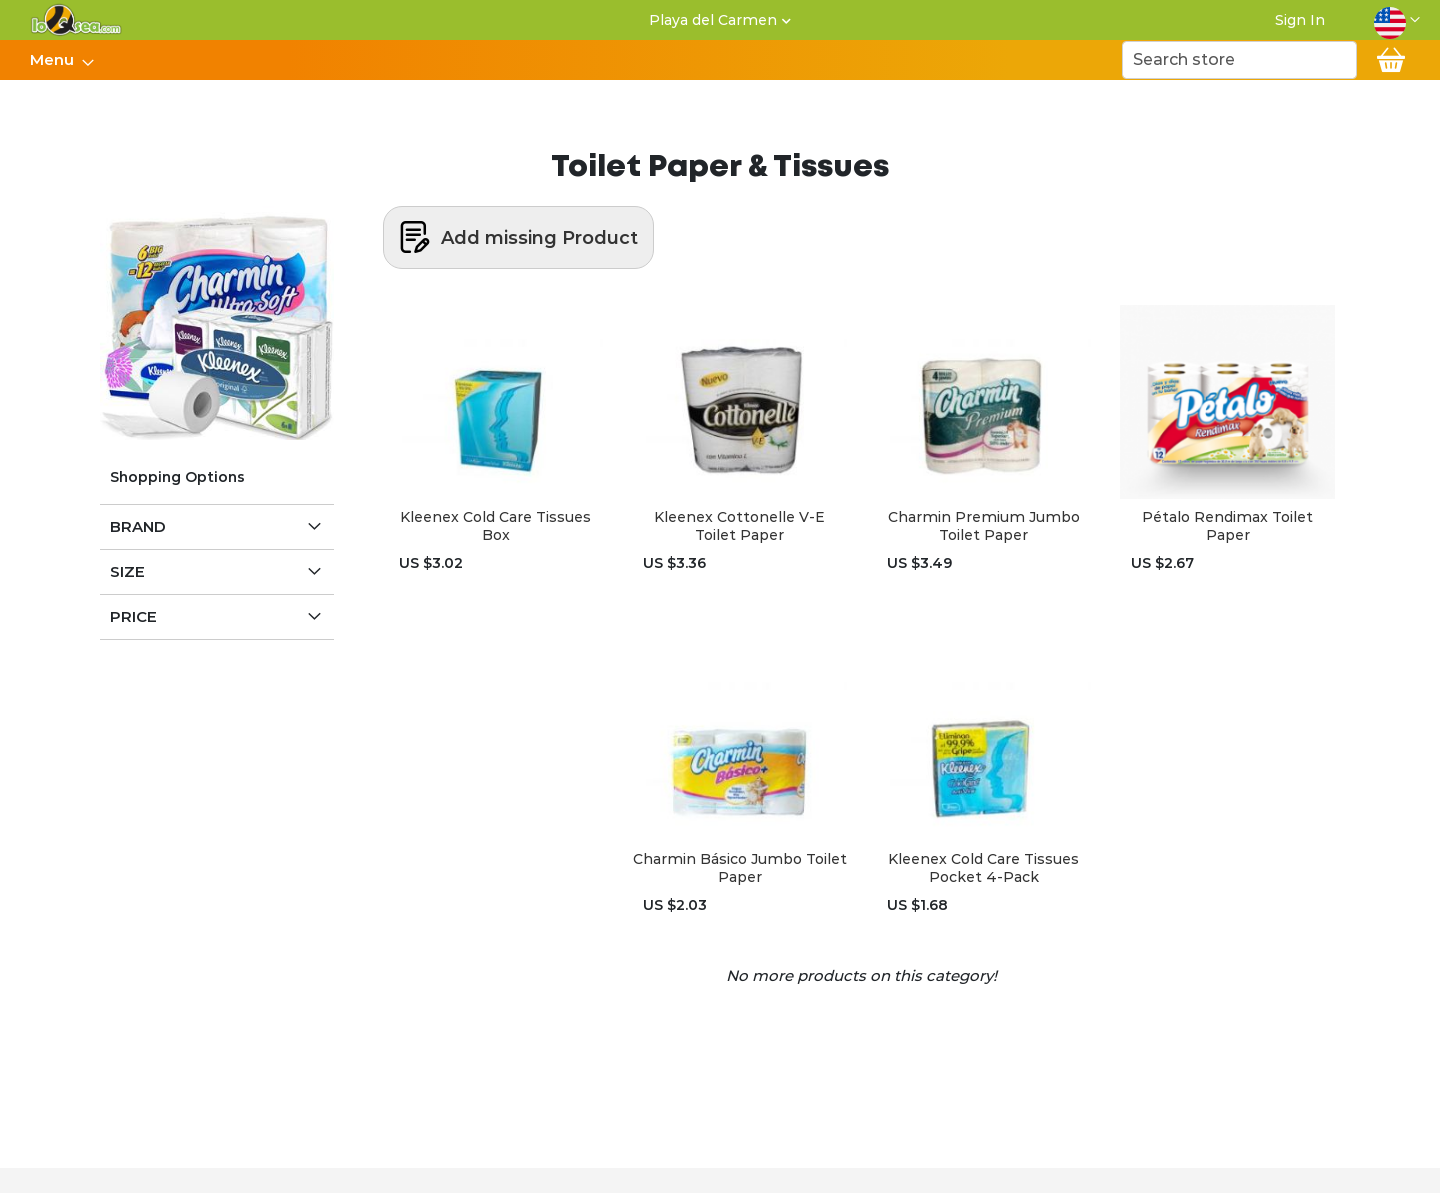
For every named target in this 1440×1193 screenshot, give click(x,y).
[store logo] (76, 20)
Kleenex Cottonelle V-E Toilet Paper (739, 526)
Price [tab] (133, 616)
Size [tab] (127, 571)
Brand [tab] (138, 526)
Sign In (1300, 20)
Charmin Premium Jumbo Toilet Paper (984, 526)
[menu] (61, 60)
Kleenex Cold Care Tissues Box (495, 526)
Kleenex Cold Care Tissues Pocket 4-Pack (983, 868)
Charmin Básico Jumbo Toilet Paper (740, 868)
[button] (1397, 20)
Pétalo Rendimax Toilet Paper (1227, 526)
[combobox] (1239, 60)
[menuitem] (56, 60)
